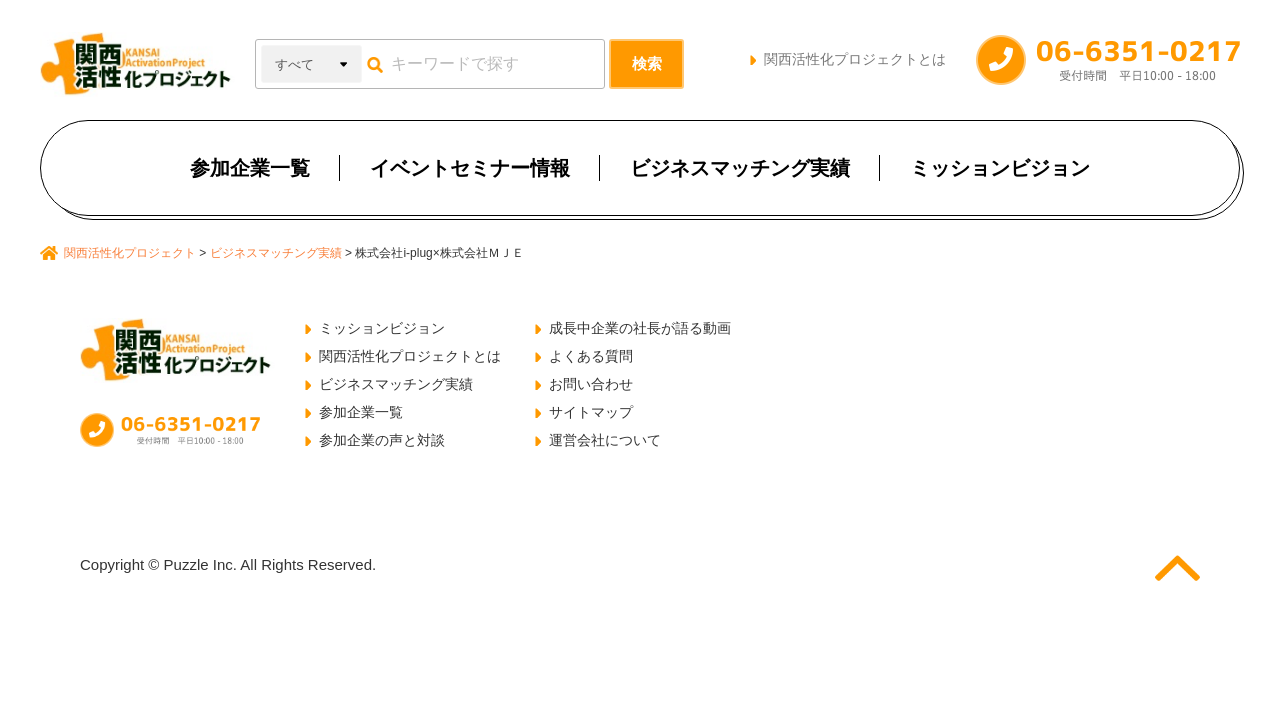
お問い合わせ (591, 384)
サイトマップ (591, 412)
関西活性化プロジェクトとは (855, 59)
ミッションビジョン (1000, 168)
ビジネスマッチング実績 (740, 168)
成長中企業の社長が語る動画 (640, 328)
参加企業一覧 (250, 168)
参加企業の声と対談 (382, 440)
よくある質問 (591, 356)
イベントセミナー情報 (470, 168)
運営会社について (605, 440)
